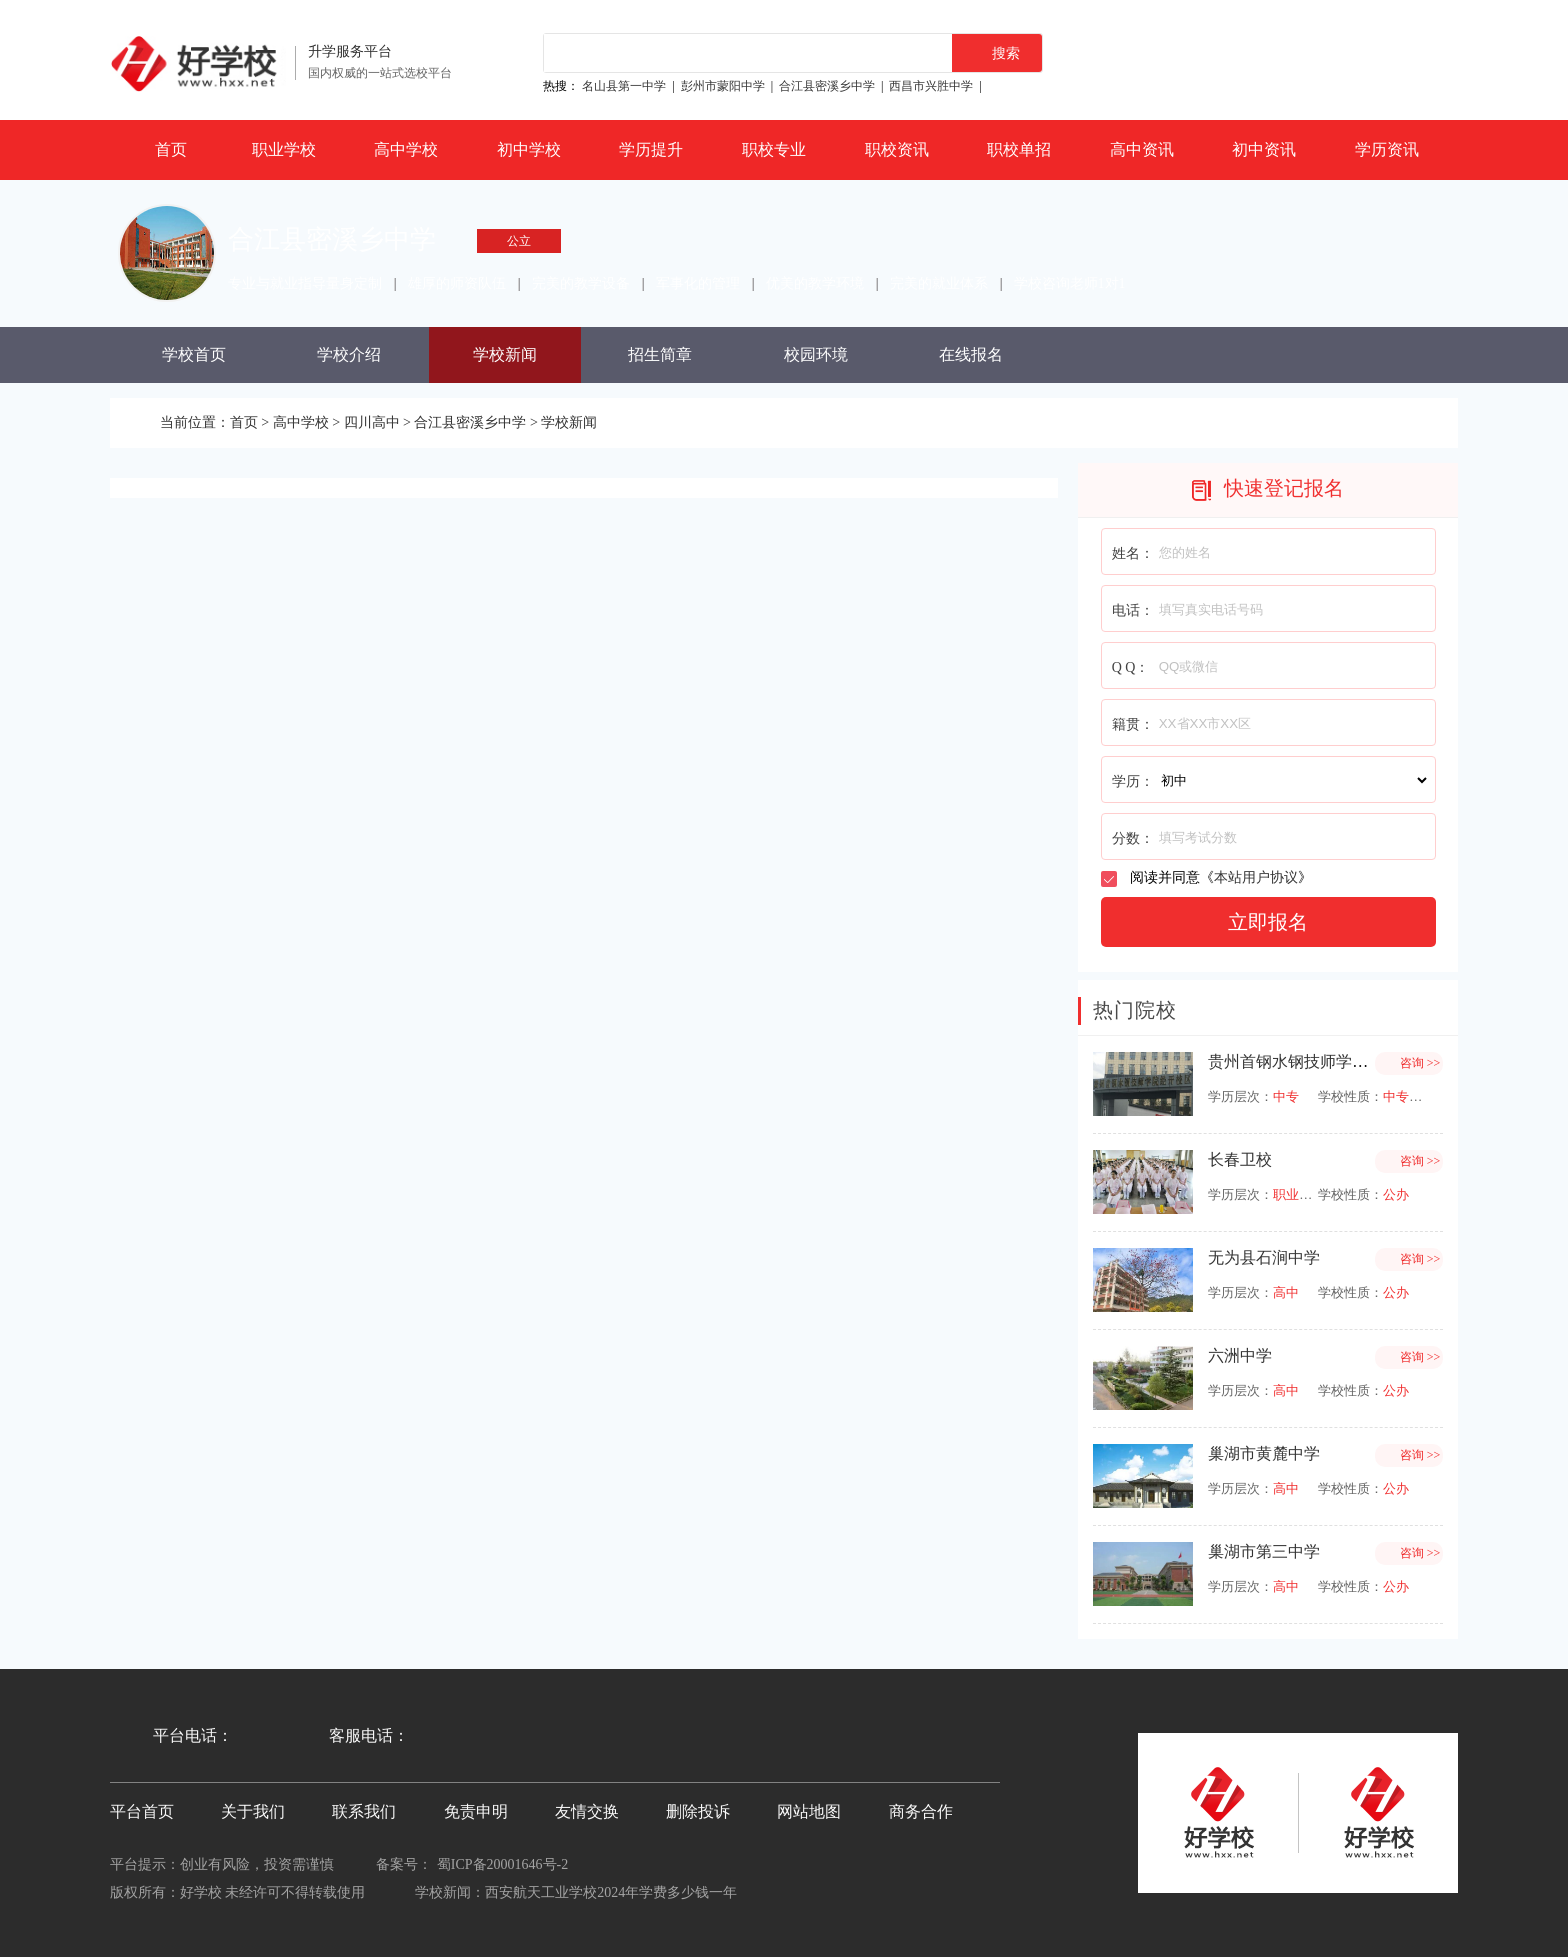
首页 (171, 149)
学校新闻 (505, 354)
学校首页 (194, 354)
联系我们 (364, 1811)
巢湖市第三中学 (1264, 1551)
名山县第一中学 (624, 86)
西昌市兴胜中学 (931, 86)
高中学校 (406, 149)
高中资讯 (1142, 149)
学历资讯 (1387, 149)
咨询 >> (1420, 1063)
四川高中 (372, 422)
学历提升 (651, 149)
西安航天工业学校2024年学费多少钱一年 (611, 1892)
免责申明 (476, 1811)
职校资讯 (897, 149)
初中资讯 (1264, 149)
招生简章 (660, 354)
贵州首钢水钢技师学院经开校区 (1320, 1061)
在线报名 (971, 354)
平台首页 (142, 1811)
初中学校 (529, 149)
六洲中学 (1240, 1355)
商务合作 (921, 1811)
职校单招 (1019, 149)
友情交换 (587, 1811)
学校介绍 (349, 354)
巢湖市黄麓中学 (1264, 1453)
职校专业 (774, 149)
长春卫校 (1240, 1159)
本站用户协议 (1256, 877)
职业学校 (284, 149)
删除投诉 (698, 1811)
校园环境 (816, 354)
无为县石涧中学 (1264, 1257)
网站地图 (809, 1811)
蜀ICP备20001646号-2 (502, 1864)
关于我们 (253, 1811)
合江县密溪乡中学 (827, 86)
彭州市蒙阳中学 (723, 86)
